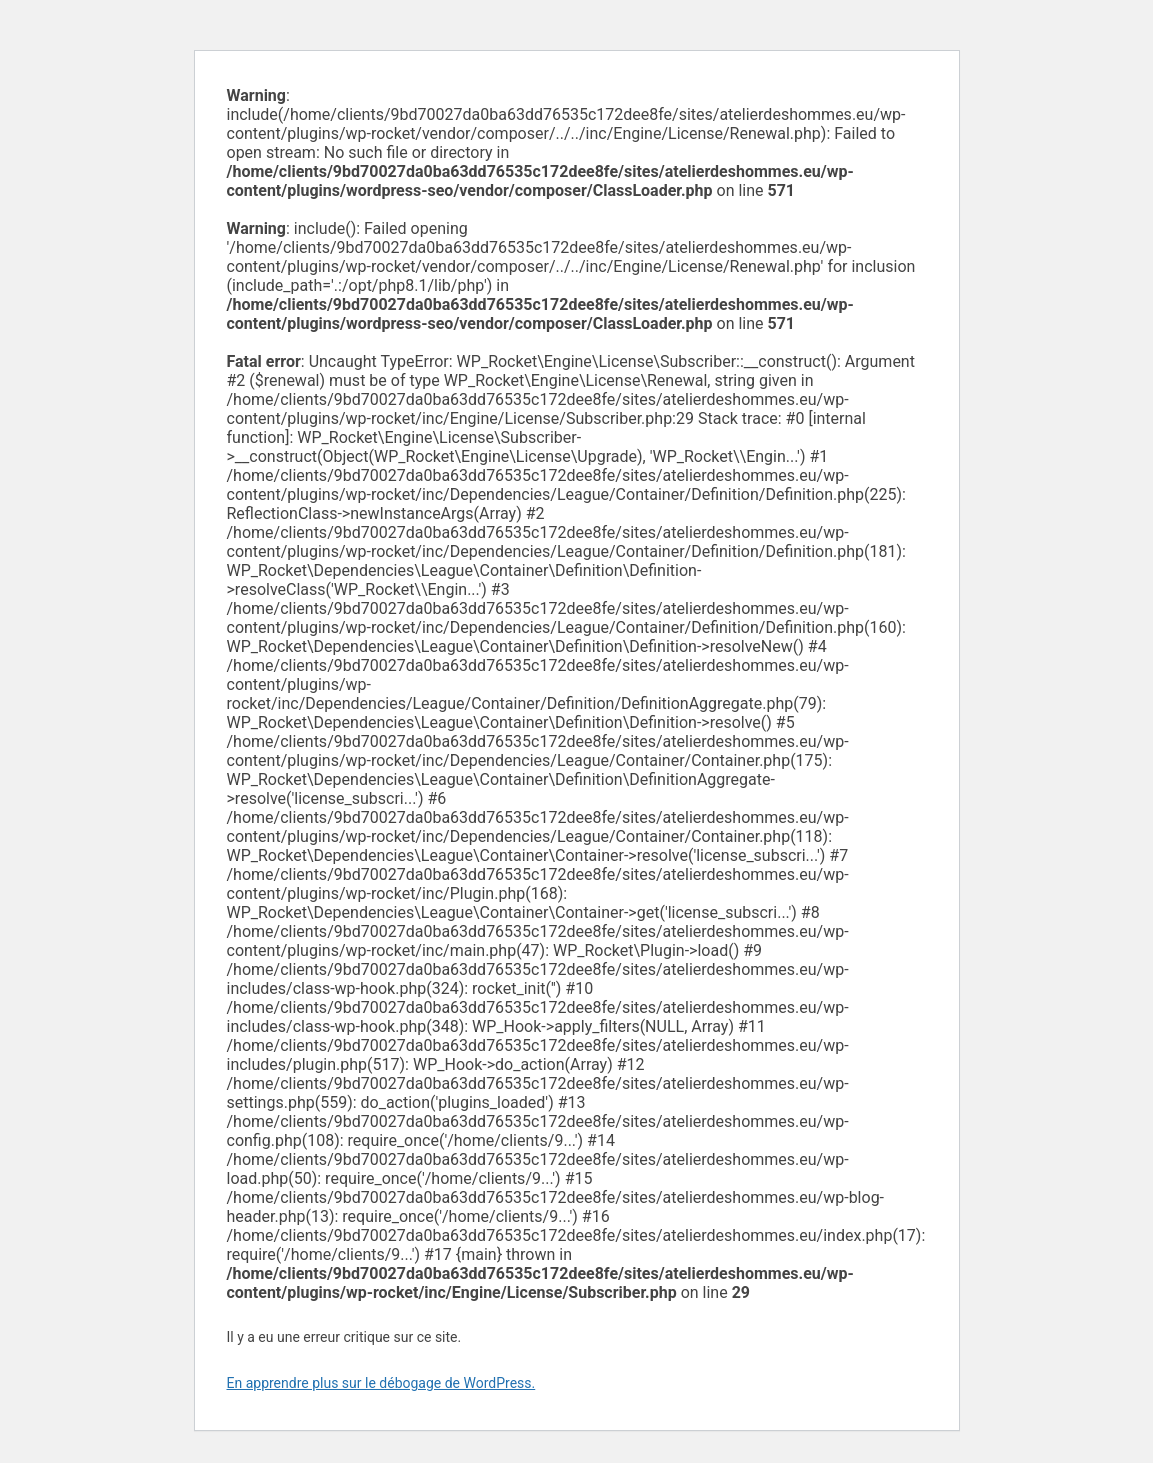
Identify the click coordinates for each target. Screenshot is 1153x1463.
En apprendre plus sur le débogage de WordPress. (381, 1383)
